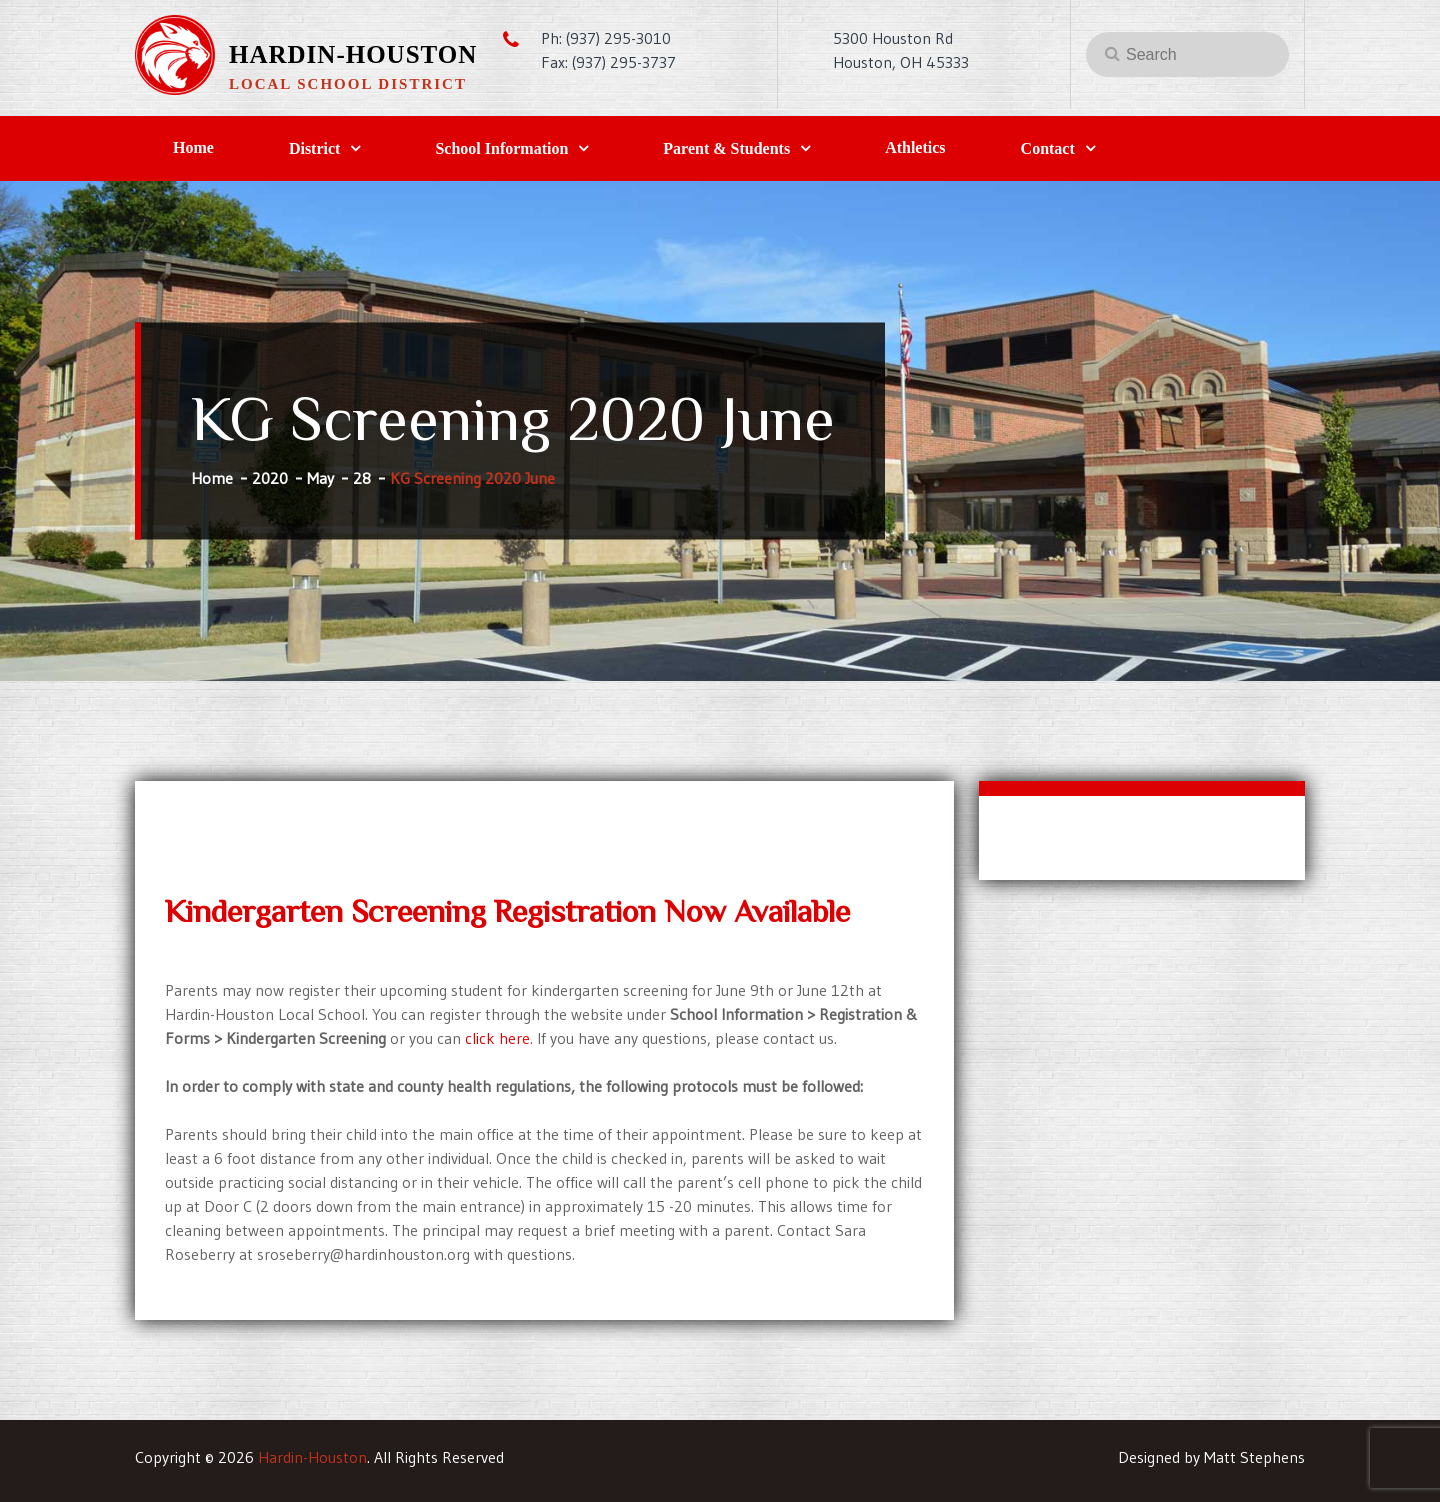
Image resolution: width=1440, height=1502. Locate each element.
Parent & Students (726, 148)
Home (193, 147)
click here (497, 1038)
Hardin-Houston (353, 54)
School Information (501, 148)
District (315, 148)
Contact (1048, 148)
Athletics (915, 147)
